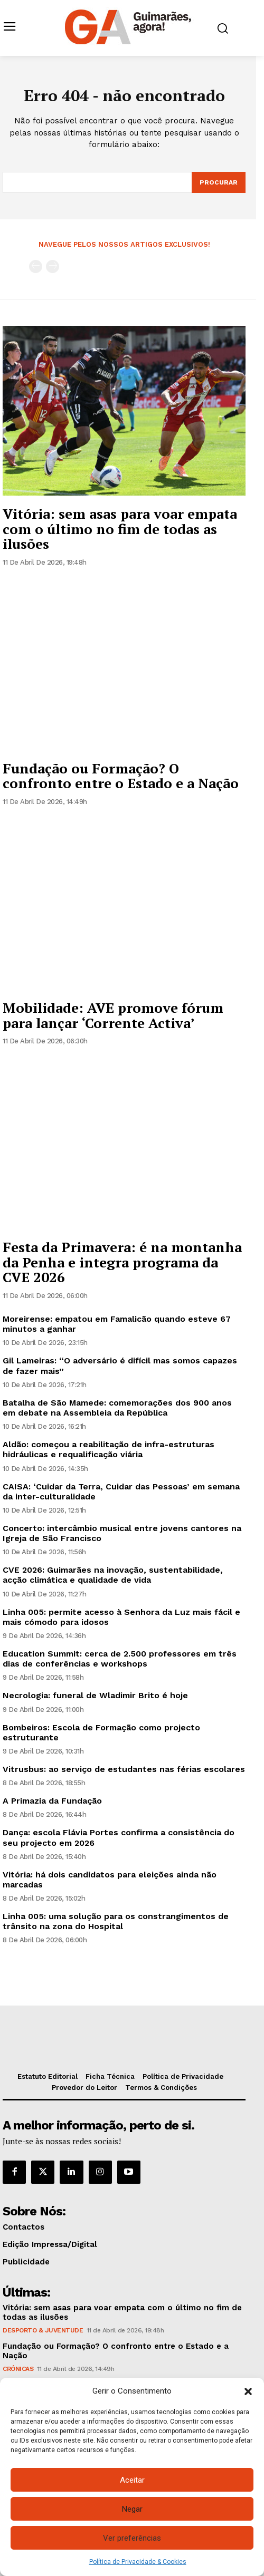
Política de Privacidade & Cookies (137, 2561)
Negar (132, 2509)
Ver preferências (132, 2538)
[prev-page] (35, 266)
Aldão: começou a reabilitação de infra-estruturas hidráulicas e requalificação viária (108, 1449)
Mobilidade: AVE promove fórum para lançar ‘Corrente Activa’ (113, 1015)
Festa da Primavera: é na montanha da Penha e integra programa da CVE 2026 (122, 1262)
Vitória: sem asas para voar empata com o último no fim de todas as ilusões (120, 529)
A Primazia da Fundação (52, 1801)
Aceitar (132, 2480)
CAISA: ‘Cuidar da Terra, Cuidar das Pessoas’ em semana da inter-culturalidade (121, 1491)
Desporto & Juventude (43, 2330)
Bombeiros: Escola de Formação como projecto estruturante (101, 1732)
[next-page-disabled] (52, 266)
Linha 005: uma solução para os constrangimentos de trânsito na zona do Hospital (116, 1921)
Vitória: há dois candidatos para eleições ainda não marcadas (109, 1880)
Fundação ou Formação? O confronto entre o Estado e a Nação (121, 775)
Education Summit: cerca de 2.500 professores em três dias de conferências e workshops (120, 1659)
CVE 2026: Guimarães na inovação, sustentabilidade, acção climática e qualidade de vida (113, 1575)
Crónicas (18, 2368)
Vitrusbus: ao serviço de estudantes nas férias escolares (124, 1769)
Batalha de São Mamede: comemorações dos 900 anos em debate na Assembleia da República (117, 1408)
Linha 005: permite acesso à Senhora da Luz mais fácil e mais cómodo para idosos (121, 1617)
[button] (248, 2391)
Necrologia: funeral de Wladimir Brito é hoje (95, 1695)
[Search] (219, 182)
